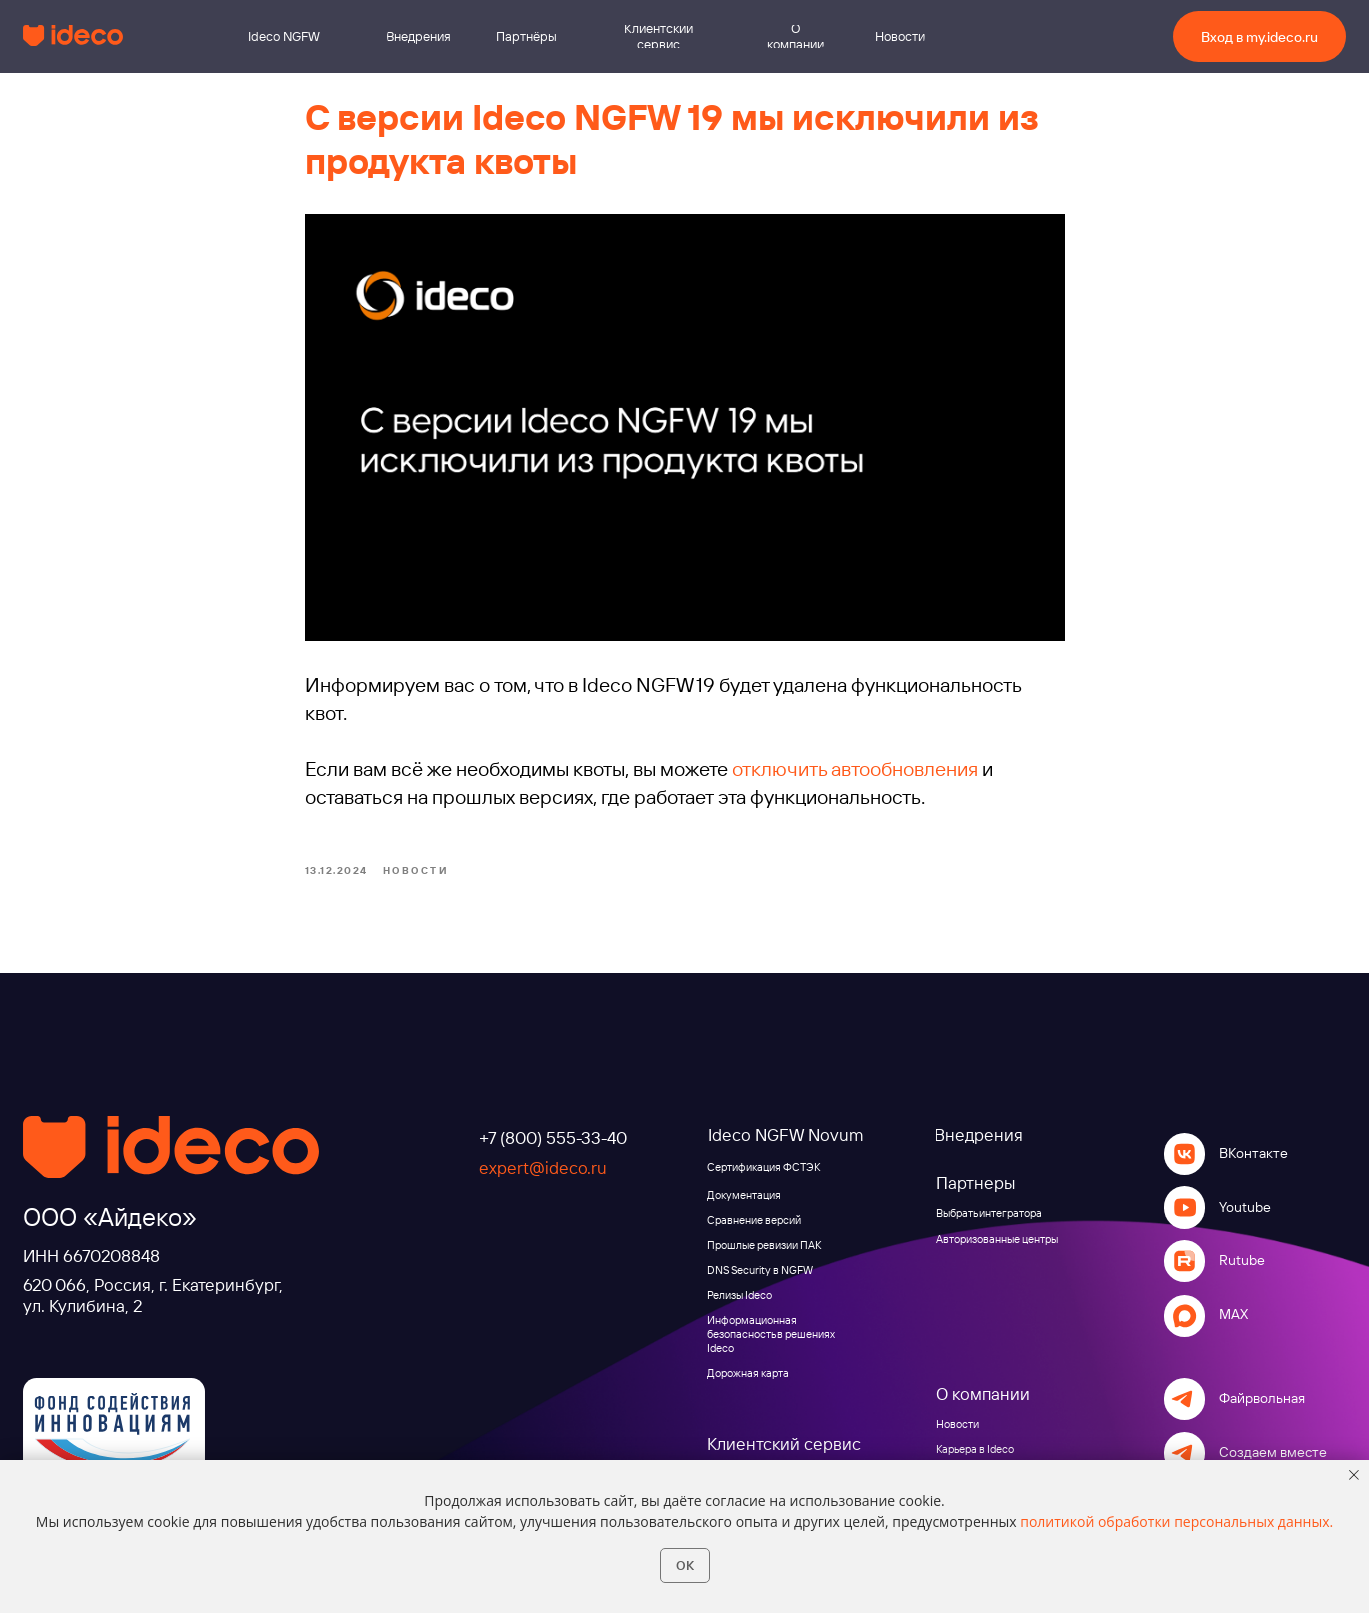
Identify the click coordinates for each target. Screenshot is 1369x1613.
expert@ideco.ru (543, 1167)
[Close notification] (1354, 1475)
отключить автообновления (855, 768)
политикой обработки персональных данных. (1176, 1521)
